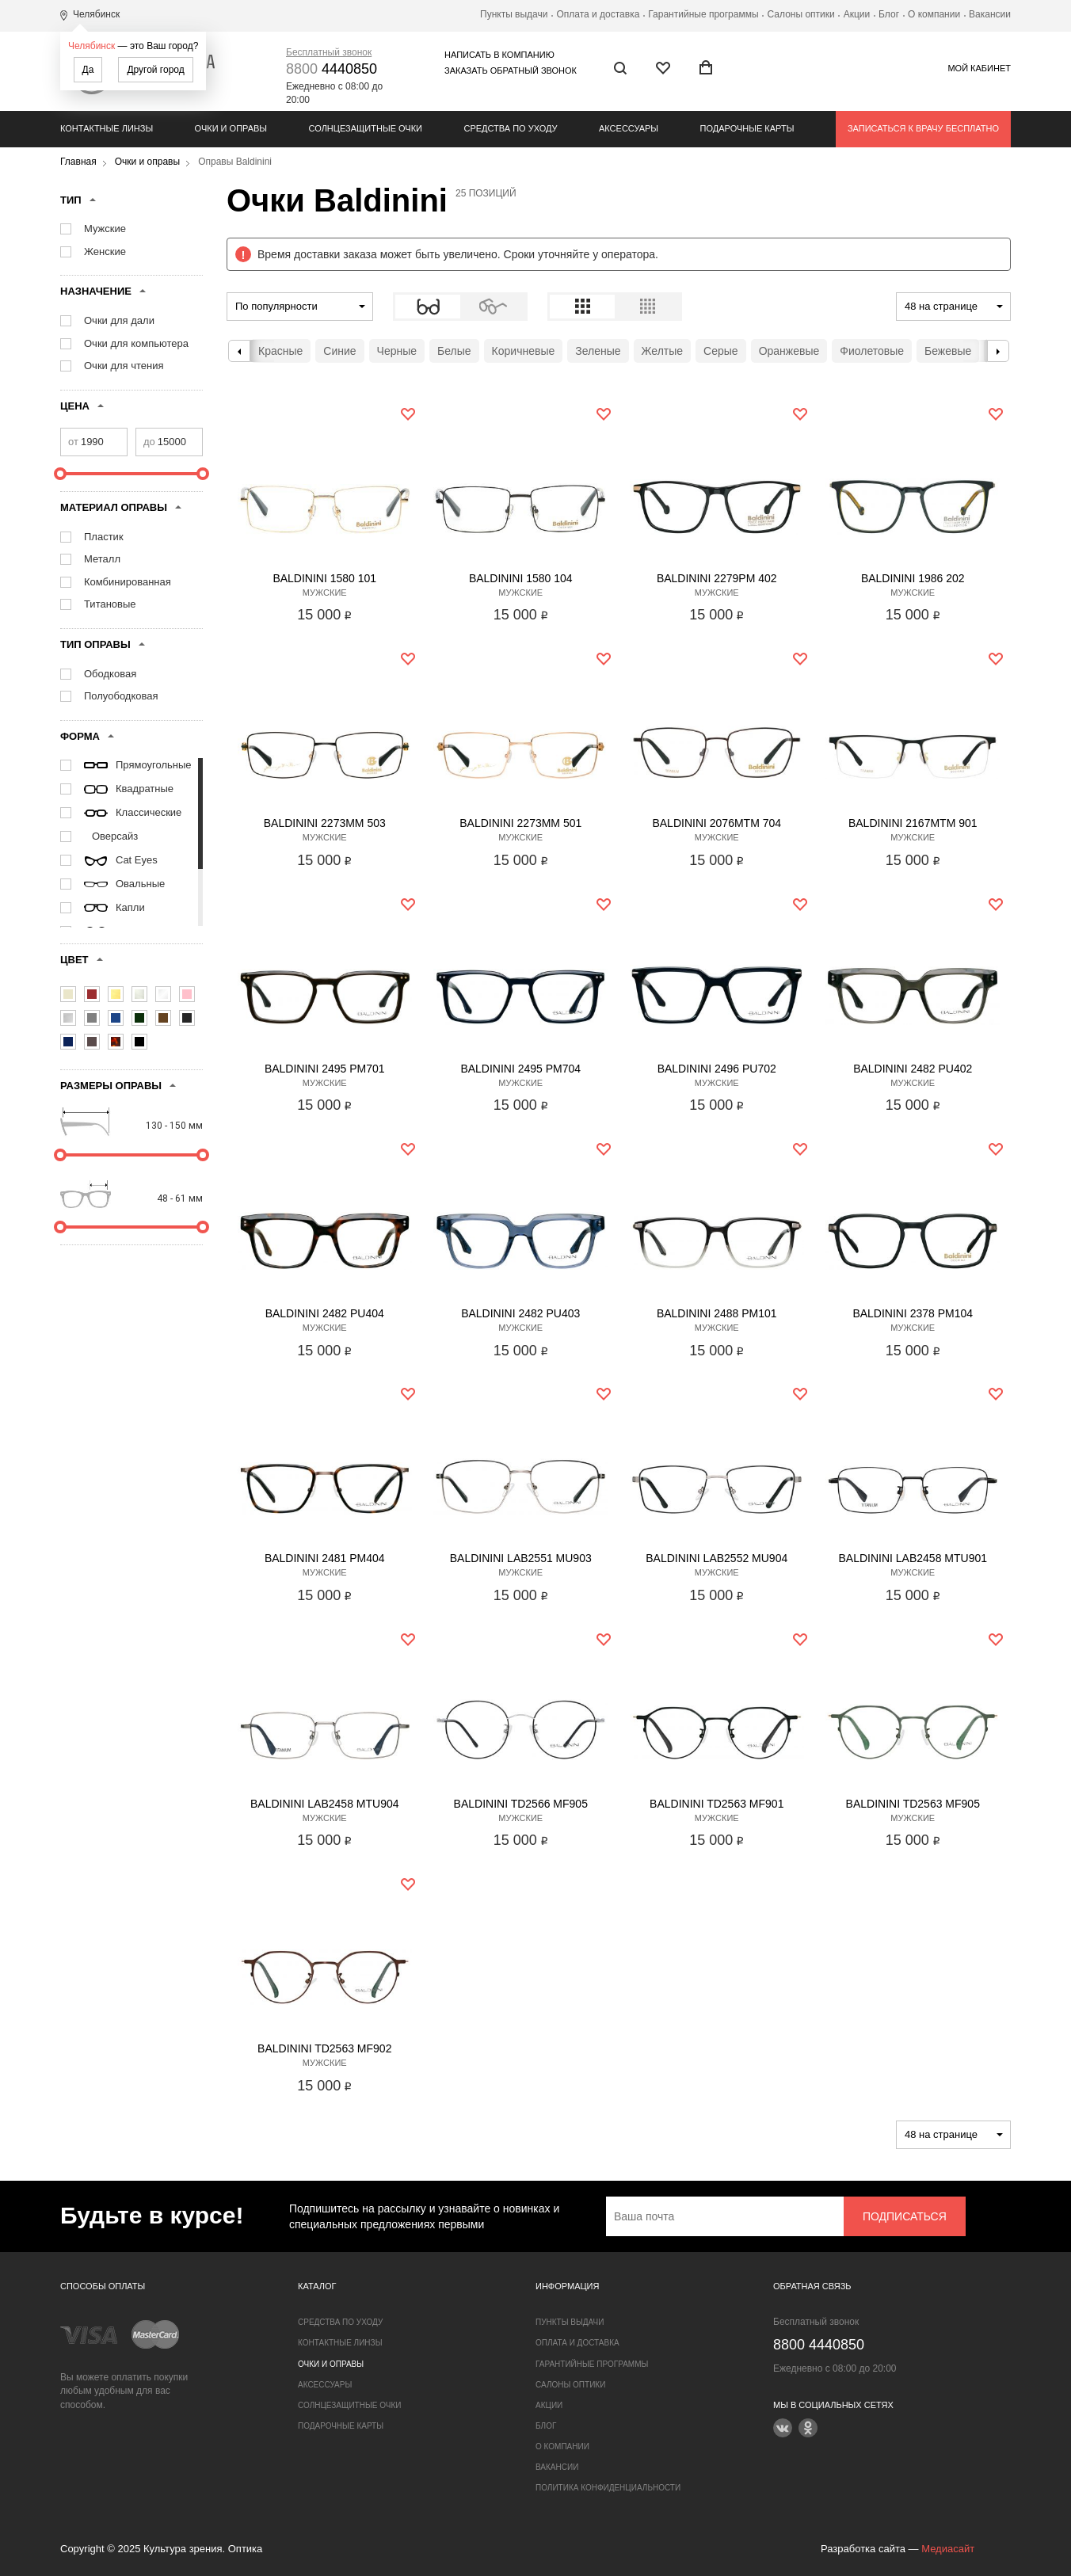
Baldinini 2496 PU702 (716, 1068)
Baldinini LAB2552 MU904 (716, 1558)
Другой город (155, 69)
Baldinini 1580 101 (324, 578)
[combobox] (300, 306)
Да (88, 69)
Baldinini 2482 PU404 (324, 1313)
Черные (397, 351)
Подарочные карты (747, 128)
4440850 (331, 69)
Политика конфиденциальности (608, 2487)
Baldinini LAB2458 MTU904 (324, 1803)
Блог (889, 14)
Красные (280, 351)
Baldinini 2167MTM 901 (913, 823)
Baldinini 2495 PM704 (520, 1068)
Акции (857, 14)
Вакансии (990, 14)
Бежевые (947, 351)
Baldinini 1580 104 (521, 578)
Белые (454, 351)
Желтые (663, 351)
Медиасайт (947, 2549)
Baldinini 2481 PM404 (325, 1558)
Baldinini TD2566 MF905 (521, 1803)
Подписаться (905, 2216)
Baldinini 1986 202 (913, 578)
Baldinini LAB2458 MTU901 (912, 1558)
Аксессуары (628, 128)
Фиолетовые (872, 351)
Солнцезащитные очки (365, 128)
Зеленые (597, 351)
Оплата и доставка (597, 14)
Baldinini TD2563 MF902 (324, 2048)
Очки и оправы (231, 128)
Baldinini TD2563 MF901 (716, 1803)
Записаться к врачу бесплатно (923, 128)
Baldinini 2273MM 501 (520, 823)
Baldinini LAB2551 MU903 (521, 1558)
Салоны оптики (801, 14)
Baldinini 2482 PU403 (520, 1313)
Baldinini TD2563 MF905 (913, 1803)
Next (998, 351)
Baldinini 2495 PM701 (325, 1068)
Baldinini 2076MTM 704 (716, 823)
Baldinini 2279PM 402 (717, 578)
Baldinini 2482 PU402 (912, 1068)
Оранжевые (789, 351)
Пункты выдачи (513, 14)
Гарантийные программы (703, 14)
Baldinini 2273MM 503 (325, 823)
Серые (720, 351)
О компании (934, 14)
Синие (339, 351)
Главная (78, 161)
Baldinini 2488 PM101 (717, 1313)
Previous (239, 351)
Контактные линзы (106, 128)
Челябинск (91, 45)
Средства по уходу (510, 128)
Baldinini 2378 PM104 (912, 1313)
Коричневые (523, 351)
